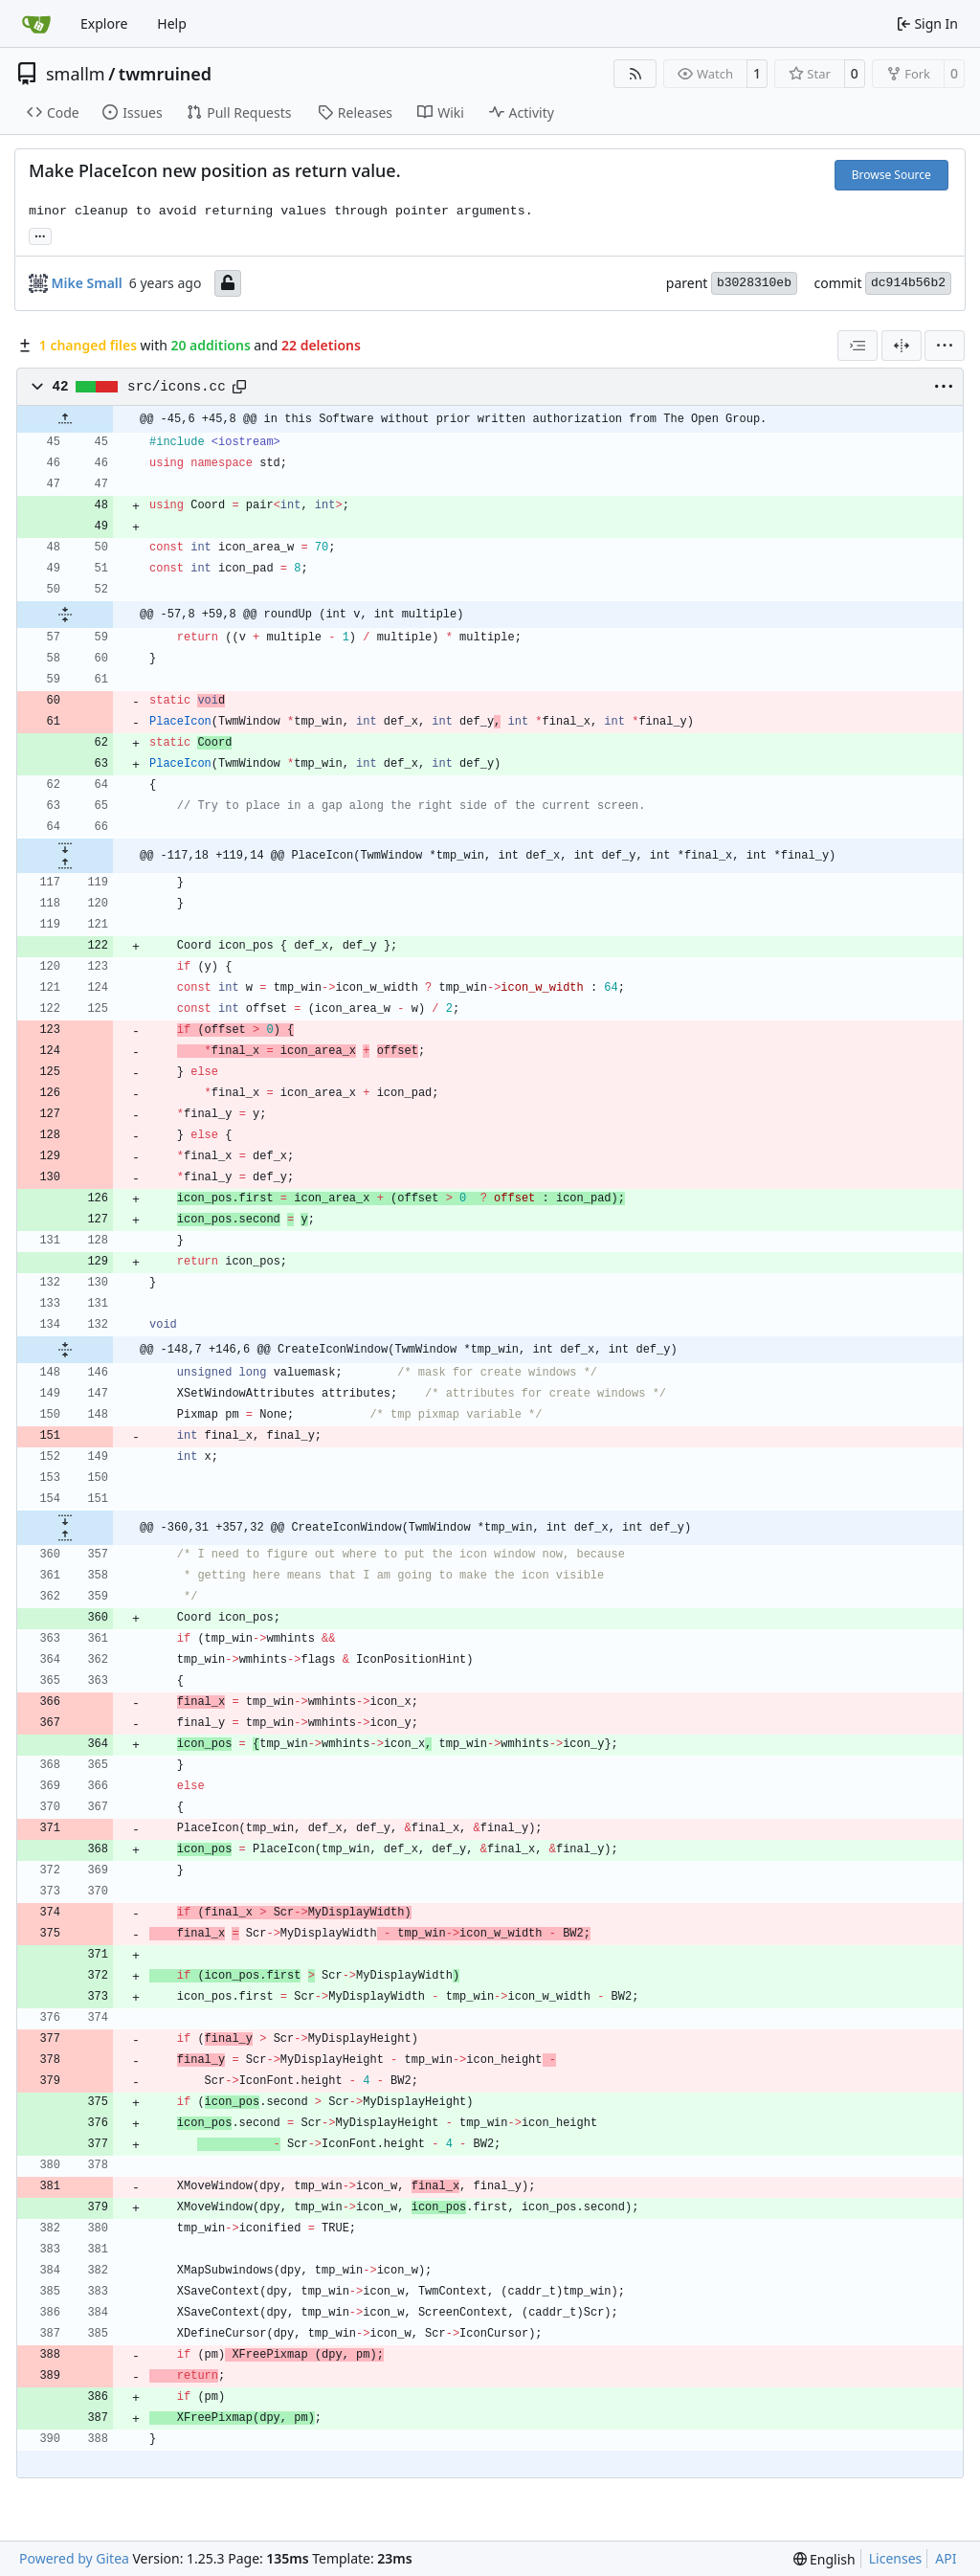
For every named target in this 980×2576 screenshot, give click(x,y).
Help (172, 23)
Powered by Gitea (74, 2558)
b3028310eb (754, 283)
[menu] (944, 345)
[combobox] (857, 345)
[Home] (36, 24)
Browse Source (891, 175)
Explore (103, 23)
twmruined (165, 73)
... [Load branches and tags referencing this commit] (40, 234)
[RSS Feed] (635, 73)
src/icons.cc (176, 386)
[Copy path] (239, 386)
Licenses (896, 2558)
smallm (75, 73)
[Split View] (901, 345)
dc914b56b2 (908, 283)
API (945, 2558)
